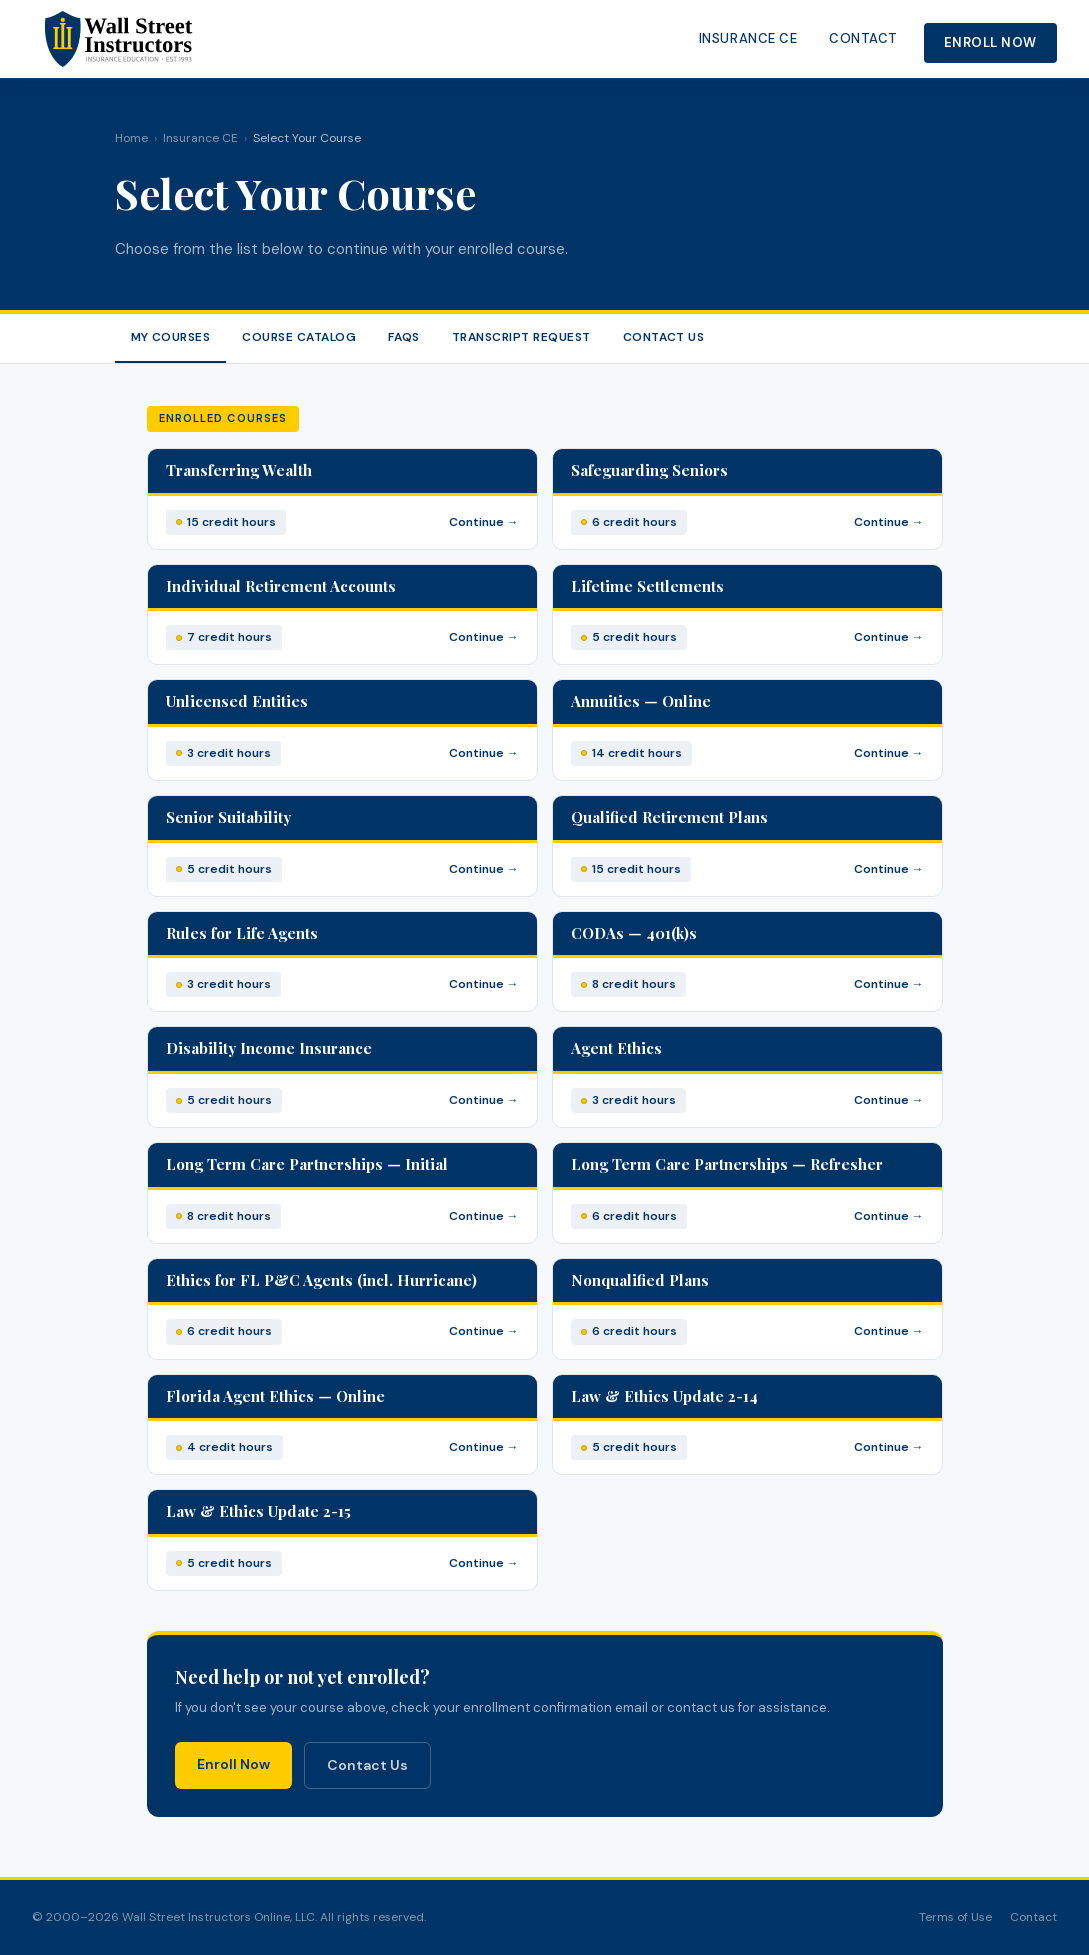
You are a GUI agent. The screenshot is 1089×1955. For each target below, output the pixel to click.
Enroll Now (990, 42)
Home (131, 138)
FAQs (404, 337)
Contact (863, 38)
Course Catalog (299, 337)
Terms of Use (955, 1917)
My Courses (171, 337)
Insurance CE (748, 38)
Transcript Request (521, 337)
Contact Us (664, 337)
